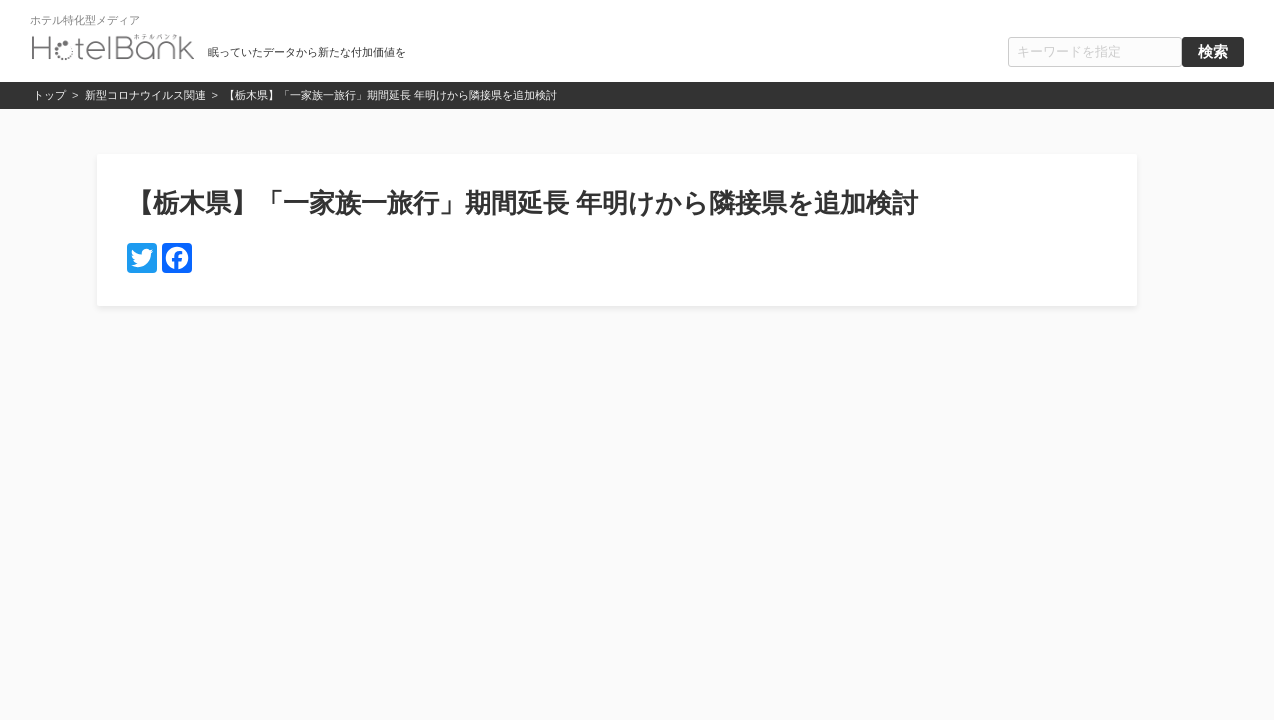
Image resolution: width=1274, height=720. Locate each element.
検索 (1213, 52)
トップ (49, 95)
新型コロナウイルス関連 (145, 95)
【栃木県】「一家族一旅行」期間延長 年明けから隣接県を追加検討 (390, 95)
